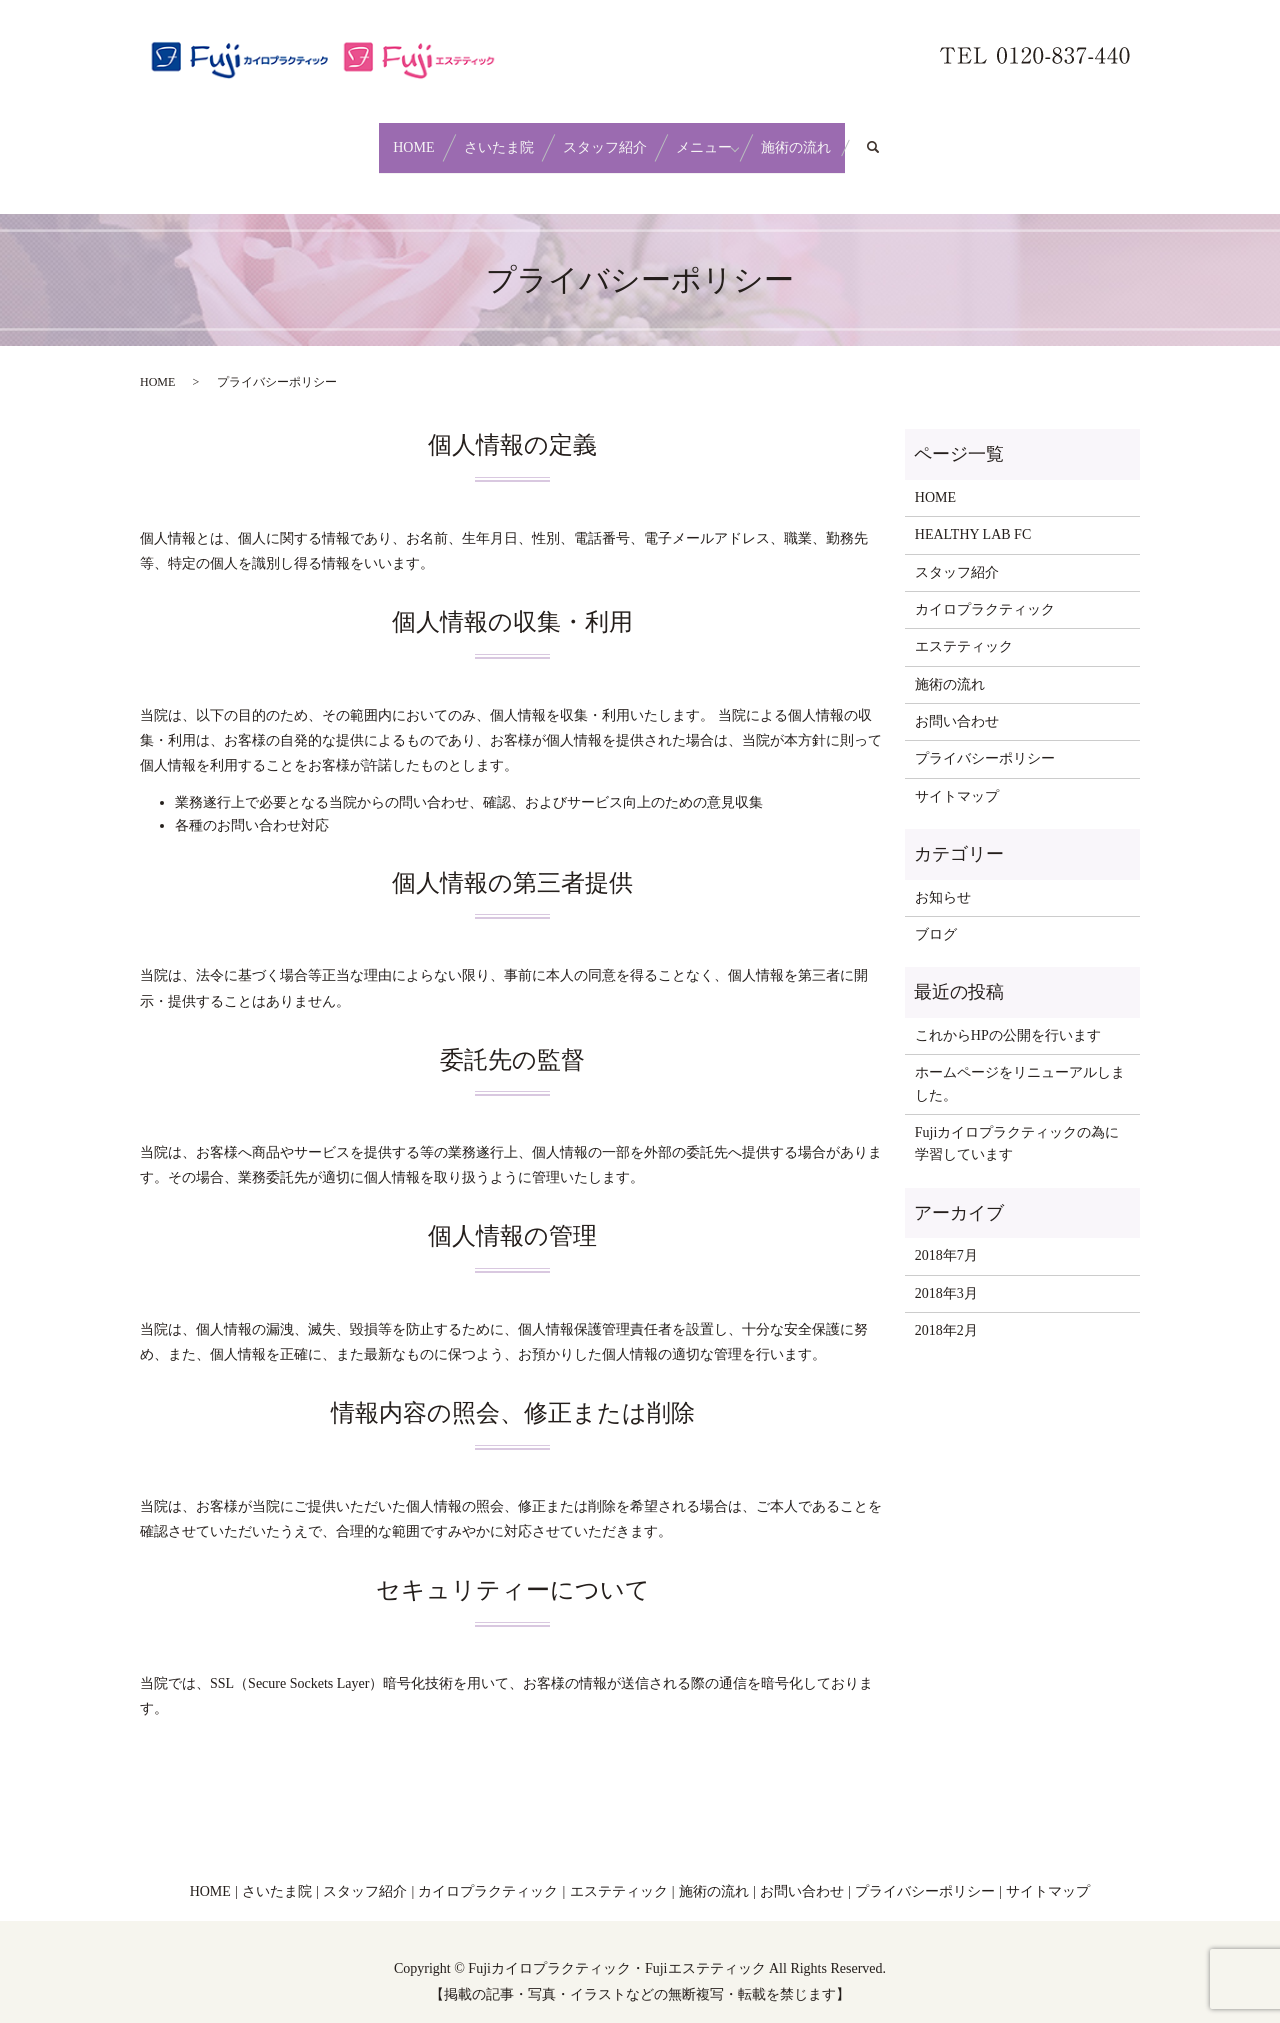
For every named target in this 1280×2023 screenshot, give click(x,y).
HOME (359, 137)
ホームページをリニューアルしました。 (1020, 1064)
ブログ (936, 915)
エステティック (964, 627)
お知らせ (943, 877)
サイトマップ (957, 777)
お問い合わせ (957, 702)
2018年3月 (946, 1273)
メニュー (731, 137)
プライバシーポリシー (985, 739)
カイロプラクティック (985, 590)
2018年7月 (946, 1236)
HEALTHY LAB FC (973, 515)
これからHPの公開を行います (1008, 1016)
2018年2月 (946, 1311)
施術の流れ (850, 137)
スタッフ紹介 (605, 137)
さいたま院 (472, 137)
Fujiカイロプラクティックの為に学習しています (1017, 1124)
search (955, 138)
